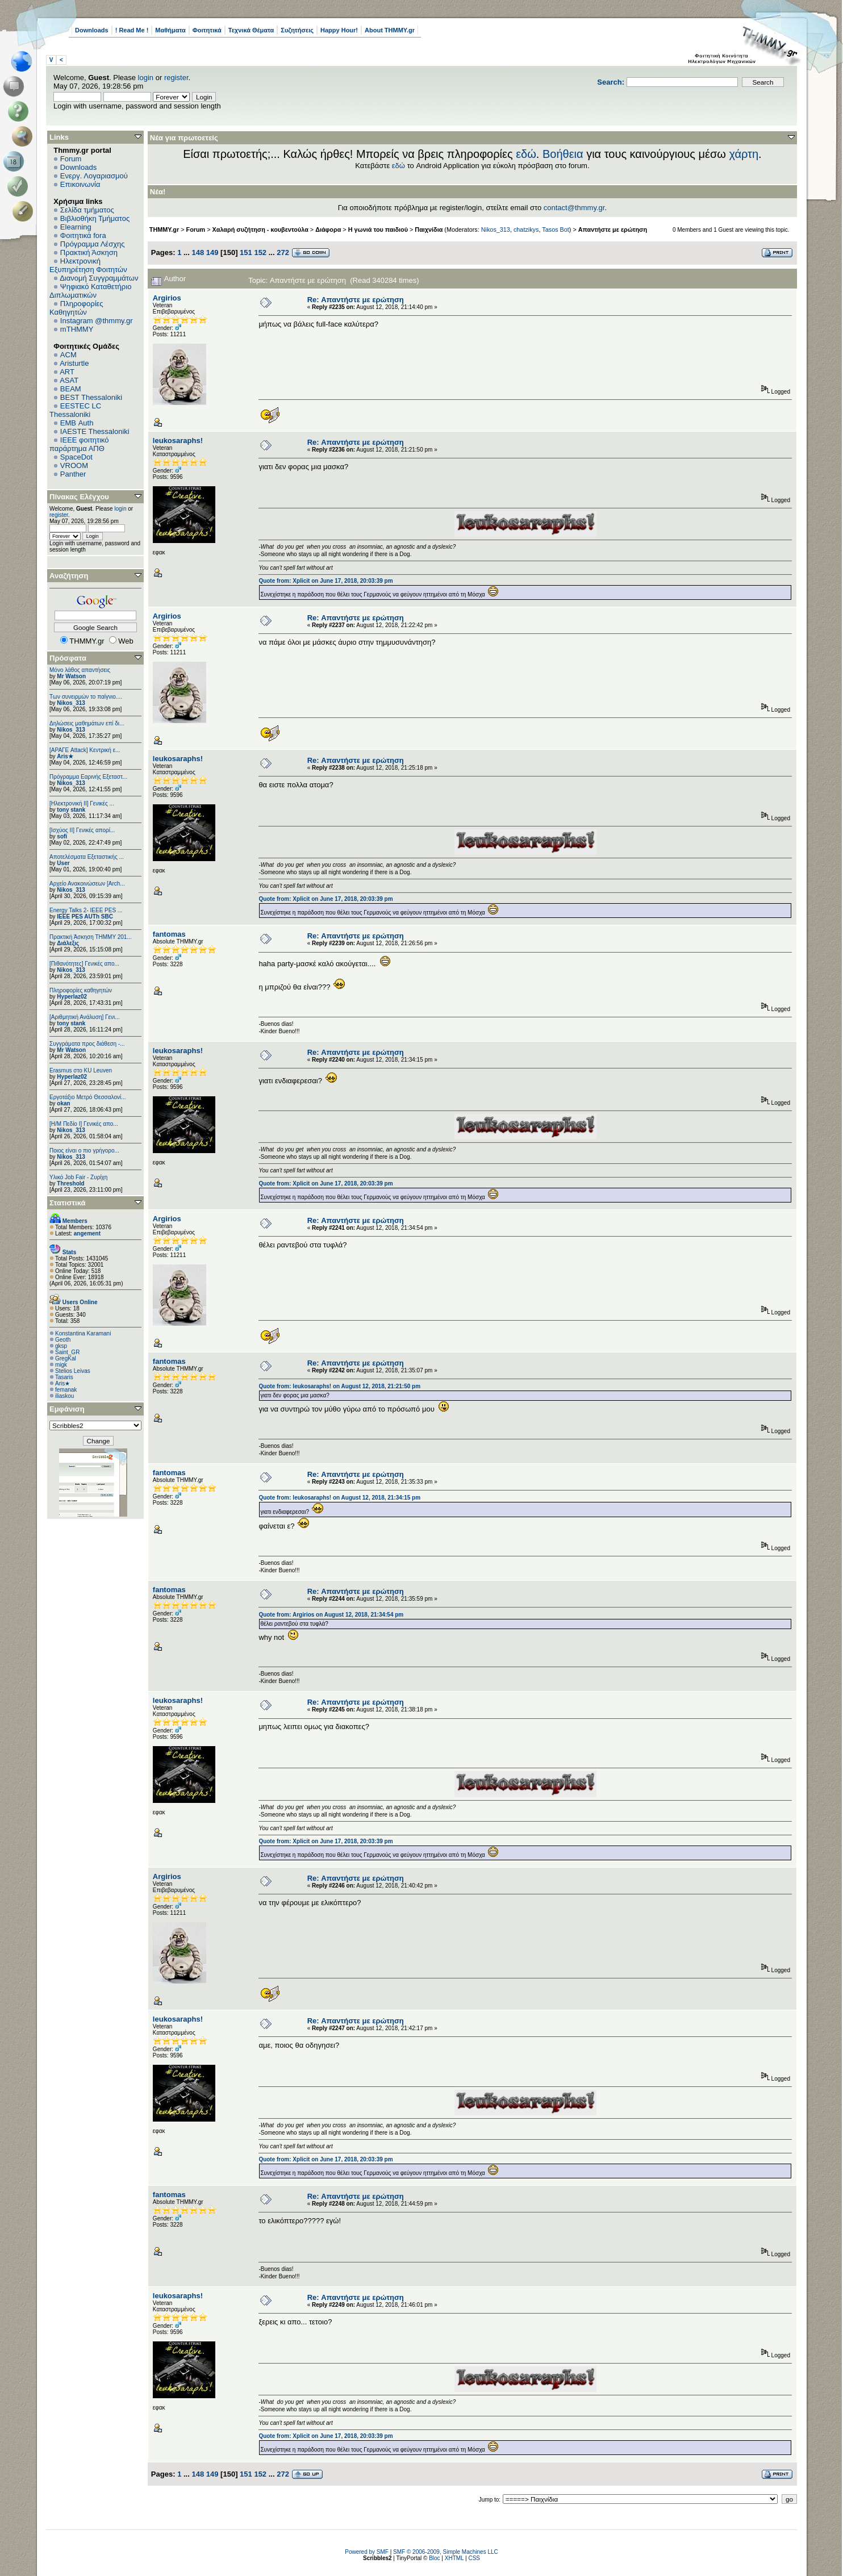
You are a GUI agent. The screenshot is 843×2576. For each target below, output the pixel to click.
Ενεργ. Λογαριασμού (94, 176)
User (63, 863)
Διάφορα (328, 229)
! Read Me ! (132, 30)
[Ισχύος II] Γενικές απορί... (82, 830)
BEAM (70, 389)
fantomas (169, 934)
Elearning (75, 227)
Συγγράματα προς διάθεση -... (87, 1044)
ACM (68, 354)
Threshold (70, 1183)
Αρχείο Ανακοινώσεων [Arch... (87, 883)
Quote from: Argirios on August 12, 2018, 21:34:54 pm (330, 1614)
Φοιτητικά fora (83, 235)
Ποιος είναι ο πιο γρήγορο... (84, 1150)
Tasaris (64, 1377)
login (145, 77)
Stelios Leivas (72, 1371)
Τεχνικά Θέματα (251, 30)
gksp (61, 1346)
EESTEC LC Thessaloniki (75, 410)
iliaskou (64, 1396)
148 (197, 252)
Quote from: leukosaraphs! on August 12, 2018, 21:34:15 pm (339, 1497)
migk (61, 1365)
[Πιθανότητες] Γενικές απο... (84, 964)
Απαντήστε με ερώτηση (612, 229)
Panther (73, 474)
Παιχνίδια (429, 229)
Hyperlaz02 (72, 996)
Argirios (167, 298)
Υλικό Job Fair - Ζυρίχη (78, 1177)
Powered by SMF (367, 2552)
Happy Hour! (339, 30)
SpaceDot (76, 457)
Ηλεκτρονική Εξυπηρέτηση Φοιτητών (88, 265)
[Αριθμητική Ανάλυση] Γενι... (84, 1017)
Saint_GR (67, 1352)
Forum (71, 159)
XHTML (454, 2558)
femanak (66, 1390)
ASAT (69, 380)
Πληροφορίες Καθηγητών (76, 307)
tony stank (71, 810)
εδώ (526, 154)
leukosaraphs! (178, 440)
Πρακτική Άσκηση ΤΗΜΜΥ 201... (90, 937)
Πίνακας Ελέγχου (79, 496)
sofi (62, 836)
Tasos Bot (555, 229)
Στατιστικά (67, 1203)
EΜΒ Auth (77, 423)
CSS (474, 2558)
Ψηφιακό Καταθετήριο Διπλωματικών (90, 290)
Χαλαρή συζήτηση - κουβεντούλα (260, 229)
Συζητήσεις (297, 30)
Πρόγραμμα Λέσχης (92, 244)
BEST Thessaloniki (91, 397)
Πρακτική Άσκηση (89, 252)
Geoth (62, 1340)
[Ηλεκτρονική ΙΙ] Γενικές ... (81, 803)
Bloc (434, 2558)
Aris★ (65, 756)
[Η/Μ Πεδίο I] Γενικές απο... (83, 1124)
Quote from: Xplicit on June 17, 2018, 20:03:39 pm (325, 581)
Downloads (91, 30)
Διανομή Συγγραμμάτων (99, 278)
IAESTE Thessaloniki (95, 431)
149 (212, 252)
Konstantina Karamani (83, 1333)
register (176, 77)
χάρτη (743, 154)
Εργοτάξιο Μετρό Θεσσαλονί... (87, 1097)
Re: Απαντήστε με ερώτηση (355, 299)
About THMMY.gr (390, 30)
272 (283, 252)
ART (67, 372)
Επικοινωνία (80, 184)
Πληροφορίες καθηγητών (80, 990)
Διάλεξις (68, 943)
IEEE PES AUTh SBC (85, 916)
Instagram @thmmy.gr (96, 320)
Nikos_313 (71, 703)
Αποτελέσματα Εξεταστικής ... (86, 857)
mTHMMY (77, 329)
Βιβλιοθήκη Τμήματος (95, 218)
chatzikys (526, 229)
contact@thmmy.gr (574, 207)
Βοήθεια (562, 154)
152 (260, 252)
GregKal (65, 1358)
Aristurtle (74, 363)
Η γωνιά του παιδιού (378, 229)
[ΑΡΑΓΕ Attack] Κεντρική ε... (84, 750)
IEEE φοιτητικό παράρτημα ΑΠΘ (79, 444)
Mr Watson (71, 676)
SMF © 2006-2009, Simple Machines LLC (445, 2552)
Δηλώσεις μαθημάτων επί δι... (86, 723)
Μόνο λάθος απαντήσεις (79, 670)
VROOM (74, 465)
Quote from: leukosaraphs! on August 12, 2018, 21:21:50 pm (339, 1386)
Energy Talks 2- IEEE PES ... (85, 910)
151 (246, 252)
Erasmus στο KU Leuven (80, 1070)
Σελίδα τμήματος (87, 210)
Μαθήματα (170, 30)
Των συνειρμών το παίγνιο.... (85, 697)
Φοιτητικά (207, 30)
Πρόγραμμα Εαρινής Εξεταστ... (88, 777)
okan (63, 1103)
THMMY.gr (164, 229)
